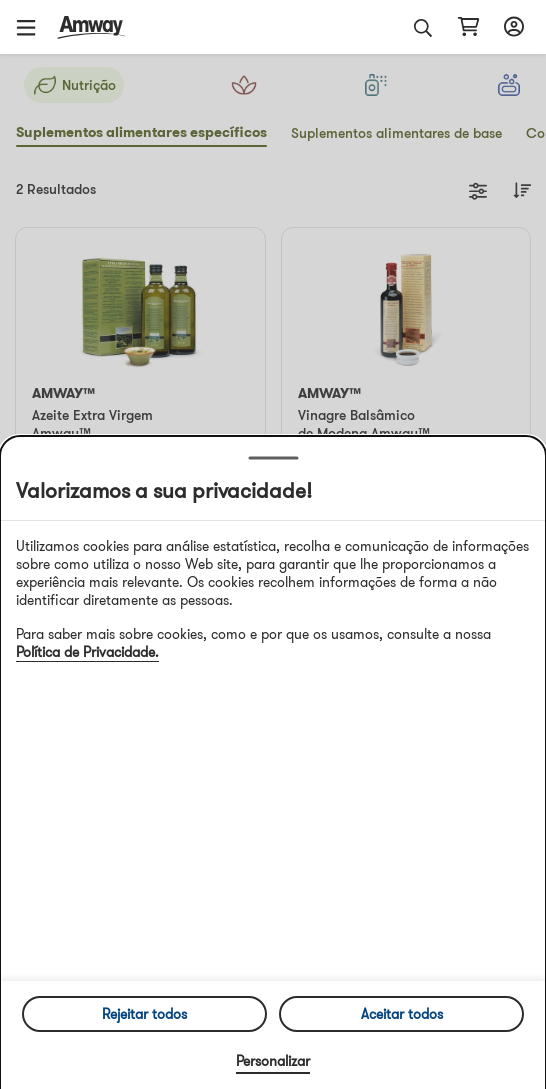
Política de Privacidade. (87, 652)
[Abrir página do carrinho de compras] (468, 27)
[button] (33, 27)
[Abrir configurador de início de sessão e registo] (511, 27)
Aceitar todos (402, 1014)
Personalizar (273, 1061)
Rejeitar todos (144, 1014)
